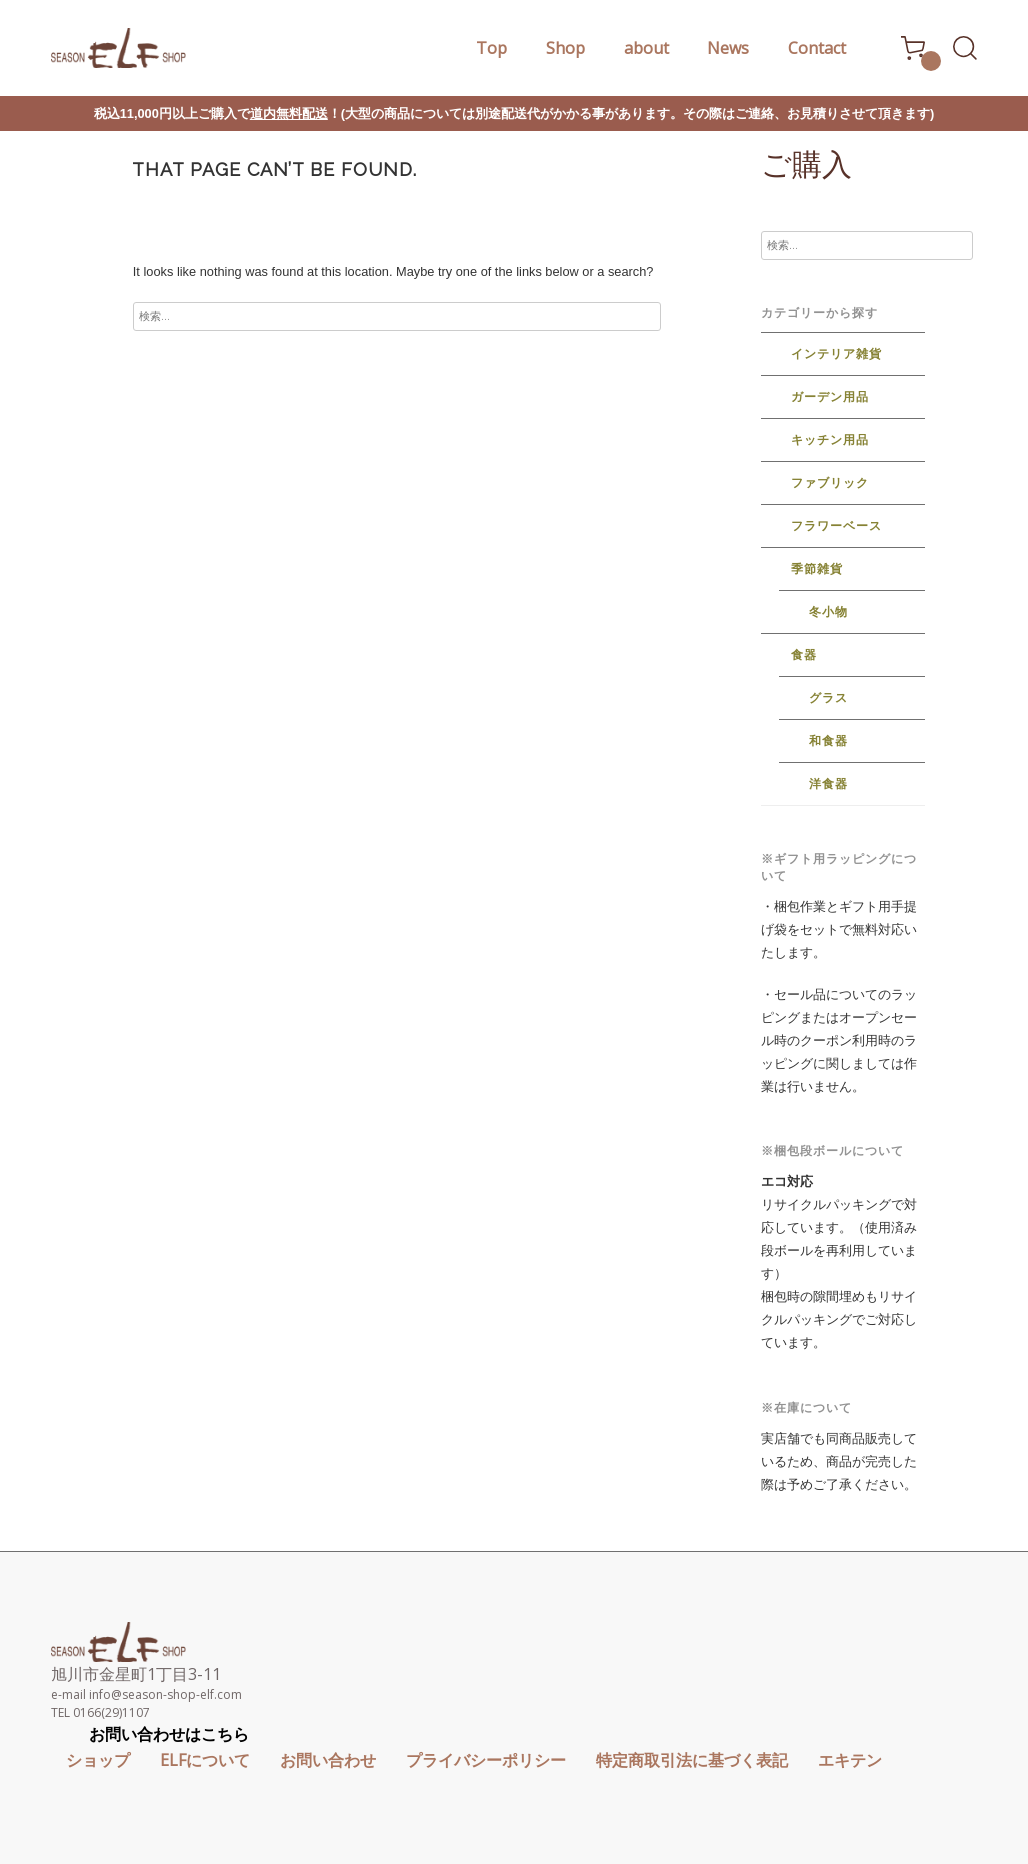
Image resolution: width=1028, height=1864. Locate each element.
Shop (565, 48)
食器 (804, 655)
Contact (817, 48)
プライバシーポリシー (486, 1760)
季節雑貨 (817, 569)
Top (491, 48)
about (646, 48)
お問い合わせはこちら (169, 1734)
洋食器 (828, 784)
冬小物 (828, 612)
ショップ (98, 1760)
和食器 (828, 741)
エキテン (850, 1760)
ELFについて (205, 1760)
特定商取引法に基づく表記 (692, 1760)
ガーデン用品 (830, 397)
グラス (828, 698)
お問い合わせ (328, 1760)
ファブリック (830, 483)
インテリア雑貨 (836, 354)
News (728, 48)
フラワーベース (836, 526)
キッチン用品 (830, 440)
